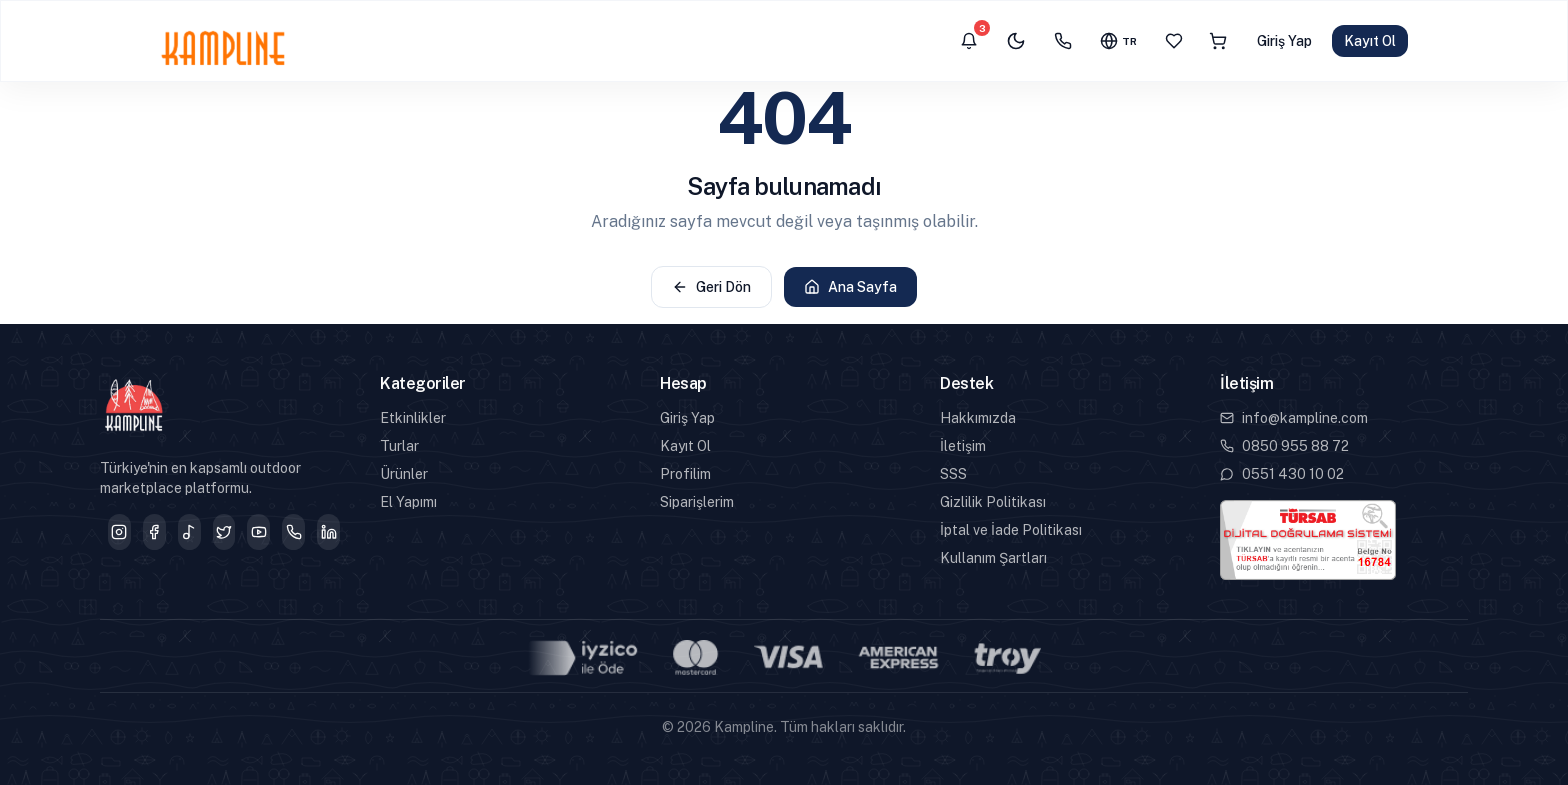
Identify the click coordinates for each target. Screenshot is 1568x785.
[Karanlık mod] (1016, 41)
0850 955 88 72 (1284, 446)
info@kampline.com (1294, 418)
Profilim (685, 474)
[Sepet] (1218, 41)
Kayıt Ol (1370, 41)
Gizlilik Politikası (993, 502)
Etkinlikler (413, 418)
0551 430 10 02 (1282, 474)
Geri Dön (711, 287)
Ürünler (404, 474)
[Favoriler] (1174, 41)
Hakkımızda (978, 418)
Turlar (399, 446)
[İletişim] (1063, 41)
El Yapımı (408, 502)
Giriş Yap (1284, 41)
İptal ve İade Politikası (1011, 530)
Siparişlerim (697, 502)
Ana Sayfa (850, 287)
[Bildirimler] (969, 41)
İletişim (963, 446)
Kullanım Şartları (993, 558)
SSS (953, 474)
